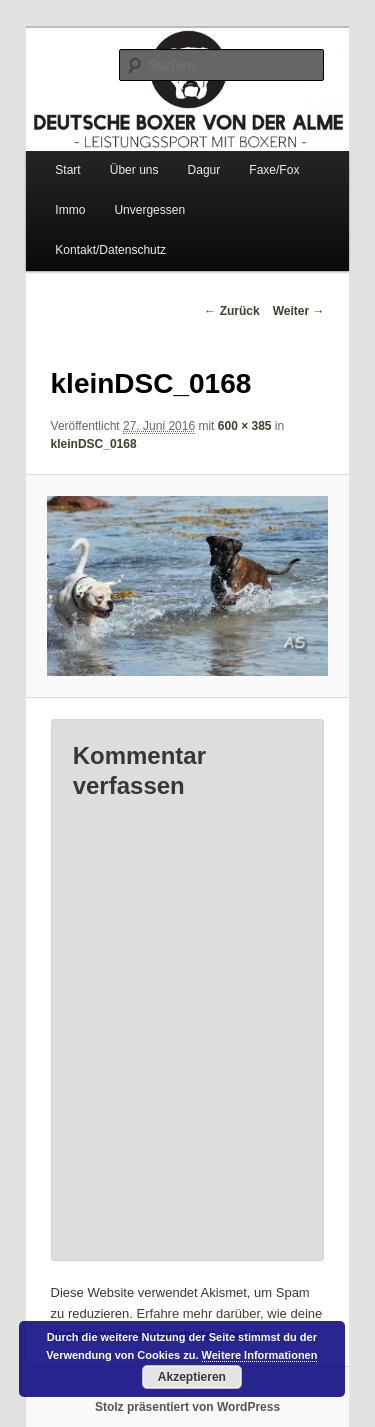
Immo (70, 210)
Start (67, 170)
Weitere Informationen (260, 1355)
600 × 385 (245, 426)
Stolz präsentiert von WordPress (187, 1407)
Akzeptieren (192, 1377)
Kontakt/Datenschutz (110, 250)
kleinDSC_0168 (94, 444)
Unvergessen (149, 210)
